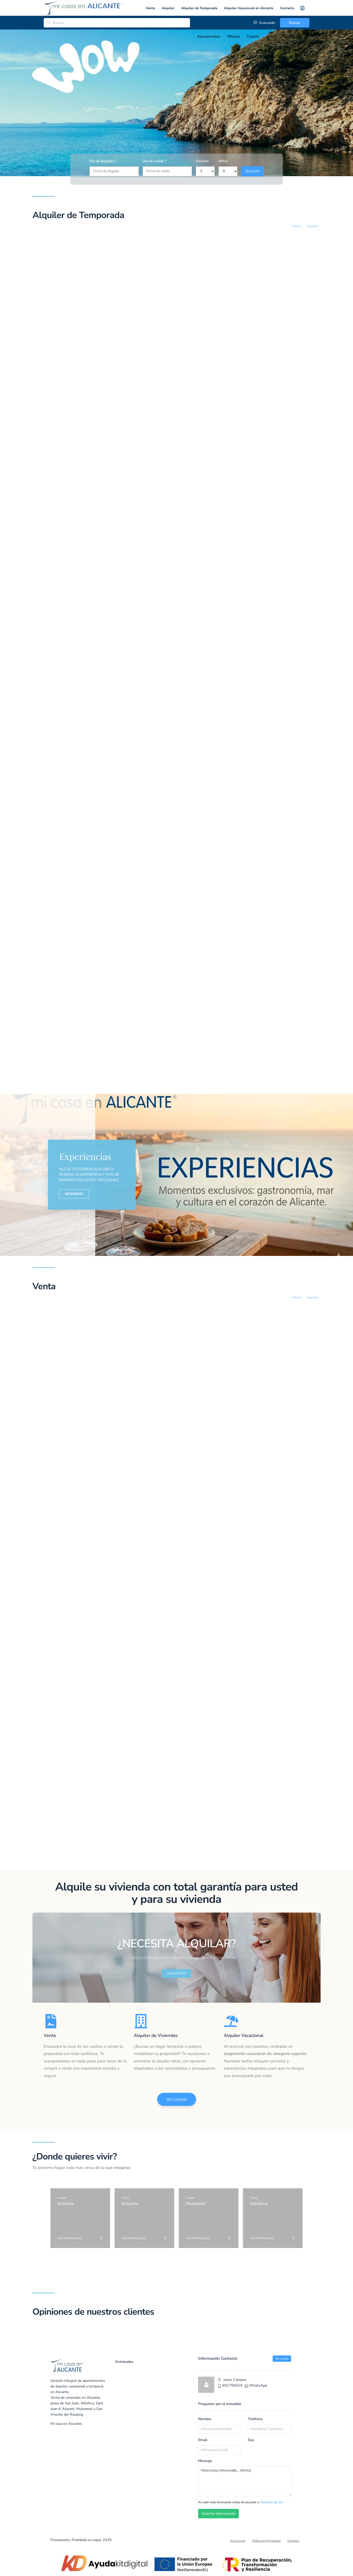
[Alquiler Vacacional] (231, 2021)
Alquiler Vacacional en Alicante (248, 8)
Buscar (294, 22)
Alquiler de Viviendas (156, 2035)
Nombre (204, 2419)
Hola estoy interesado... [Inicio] (244, 2481)
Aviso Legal (237, 2541)
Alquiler (168, 8)
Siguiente (312, 226)
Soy (251, 2439)
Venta (150, 8)
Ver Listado (282, 2358)
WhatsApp (258, 2385)
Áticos (271, 36)
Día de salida (154, 161)
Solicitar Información (218, 2513)
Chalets (253, 36)
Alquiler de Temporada (199, 8)
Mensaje (205, 2460)
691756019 (232, 2385)
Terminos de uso (271, 2502)
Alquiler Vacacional (243, 2035)
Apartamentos (208, 36)
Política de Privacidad (266, 2541)
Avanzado (264, 22)
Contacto (287, 8)
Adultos (202, 161)
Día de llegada (102, 161)
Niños (223, 161)
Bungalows (292, 36)
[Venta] (51, 2021)
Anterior (297, 226)
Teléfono (255, 2419)
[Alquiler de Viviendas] (141, 2021)
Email (202, 2439)
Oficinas (233, 36)
